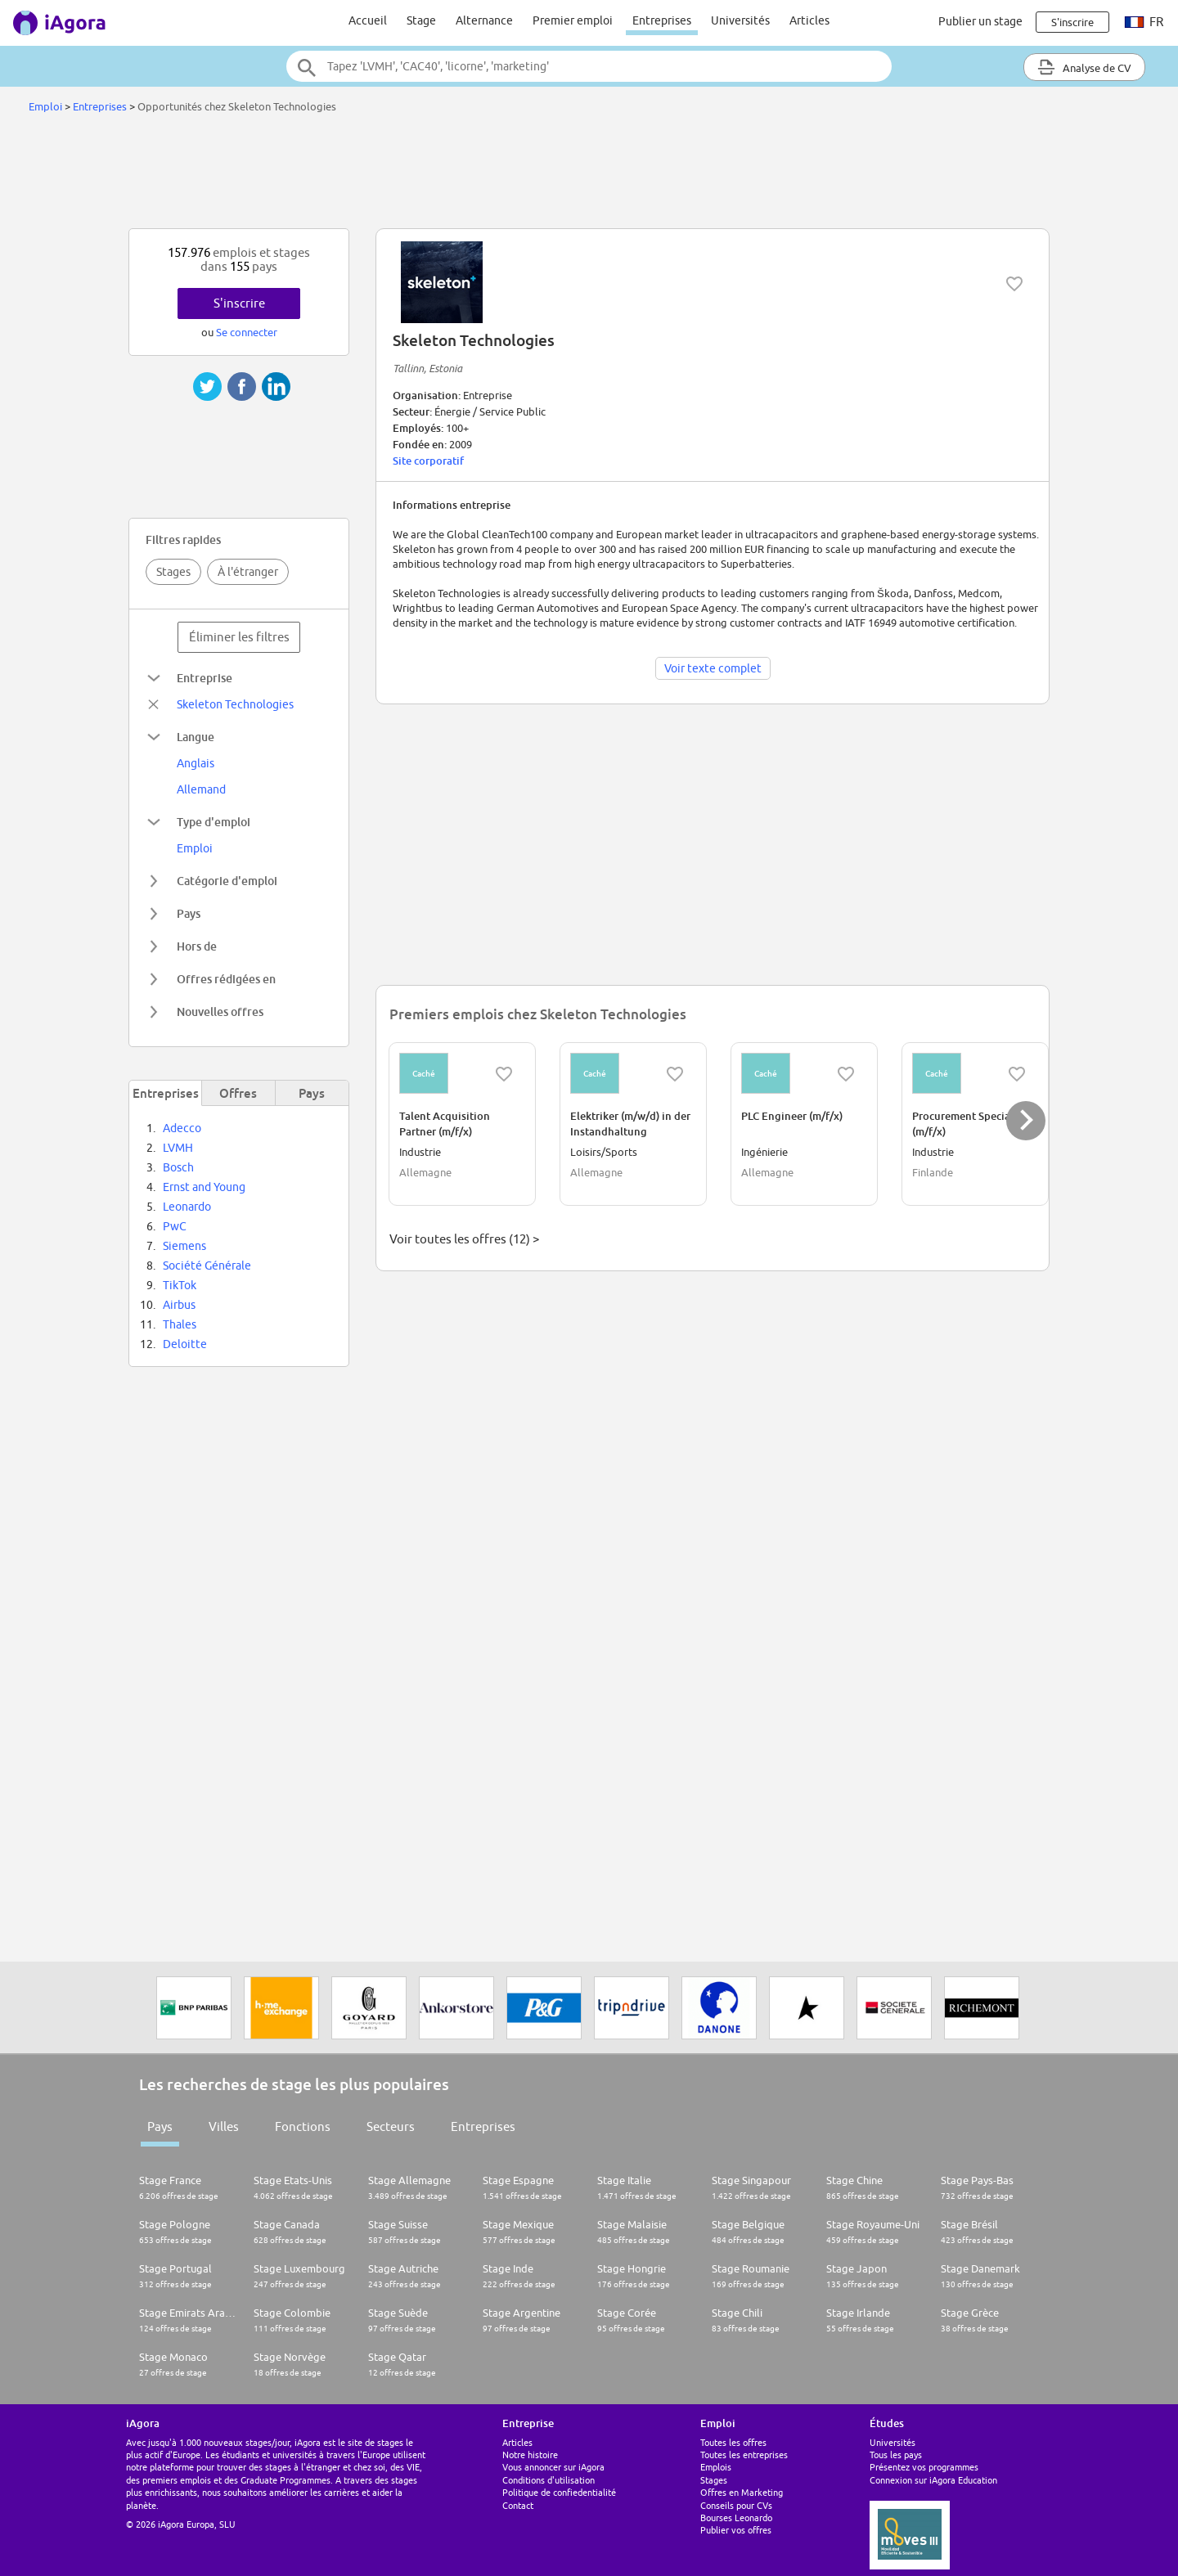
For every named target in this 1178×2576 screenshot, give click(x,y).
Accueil (367, 20)
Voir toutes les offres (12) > (464, 1239)
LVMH (178, 1147)
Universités (740, 20)
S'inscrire (239, 303)
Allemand (201, 789)
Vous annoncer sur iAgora (553, 2466)
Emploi (45, 106)
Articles (809, 20)
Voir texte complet (713, 668)
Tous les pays (896, 2454)
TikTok (179, 1285)
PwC (175, 1226)
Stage (421, 20)
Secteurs (390, 2126)
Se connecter (246, 332)
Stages (173, 571)
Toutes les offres (733, 2442)
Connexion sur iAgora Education (933, 2480)
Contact (517, 2505)
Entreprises (661, 20)
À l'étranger (248, 571)
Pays (160, 2126)
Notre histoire (530, 2454)
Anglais (195, 763)
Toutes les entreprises (744, 2454)
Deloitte (185, 1344)
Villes (224, 2126)
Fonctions (302, 2126)
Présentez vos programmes (924, 2466)
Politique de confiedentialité (559, 2492)
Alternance (484, 20)
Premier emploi (573, 20)
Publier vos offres (735, 2529)
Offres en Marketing (741, 2492)
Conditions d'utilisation (548, 2480)
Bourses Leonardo (736, 2517)
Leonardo (187, 1206)
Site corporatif (428, 460)
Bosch (178, 1167)
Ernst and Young (204, 1187)
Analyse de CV (1084, 67)
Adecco (182, 1128)
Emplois (715, 2466)
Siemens (184, 1245)
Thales (179, 1324)
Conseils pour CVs (736, 2505)
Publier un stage (980, 21)
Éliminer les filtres (239, 637)
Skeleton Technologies (235, 704)
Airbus (179, 1304)
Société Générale (207, 1265)
